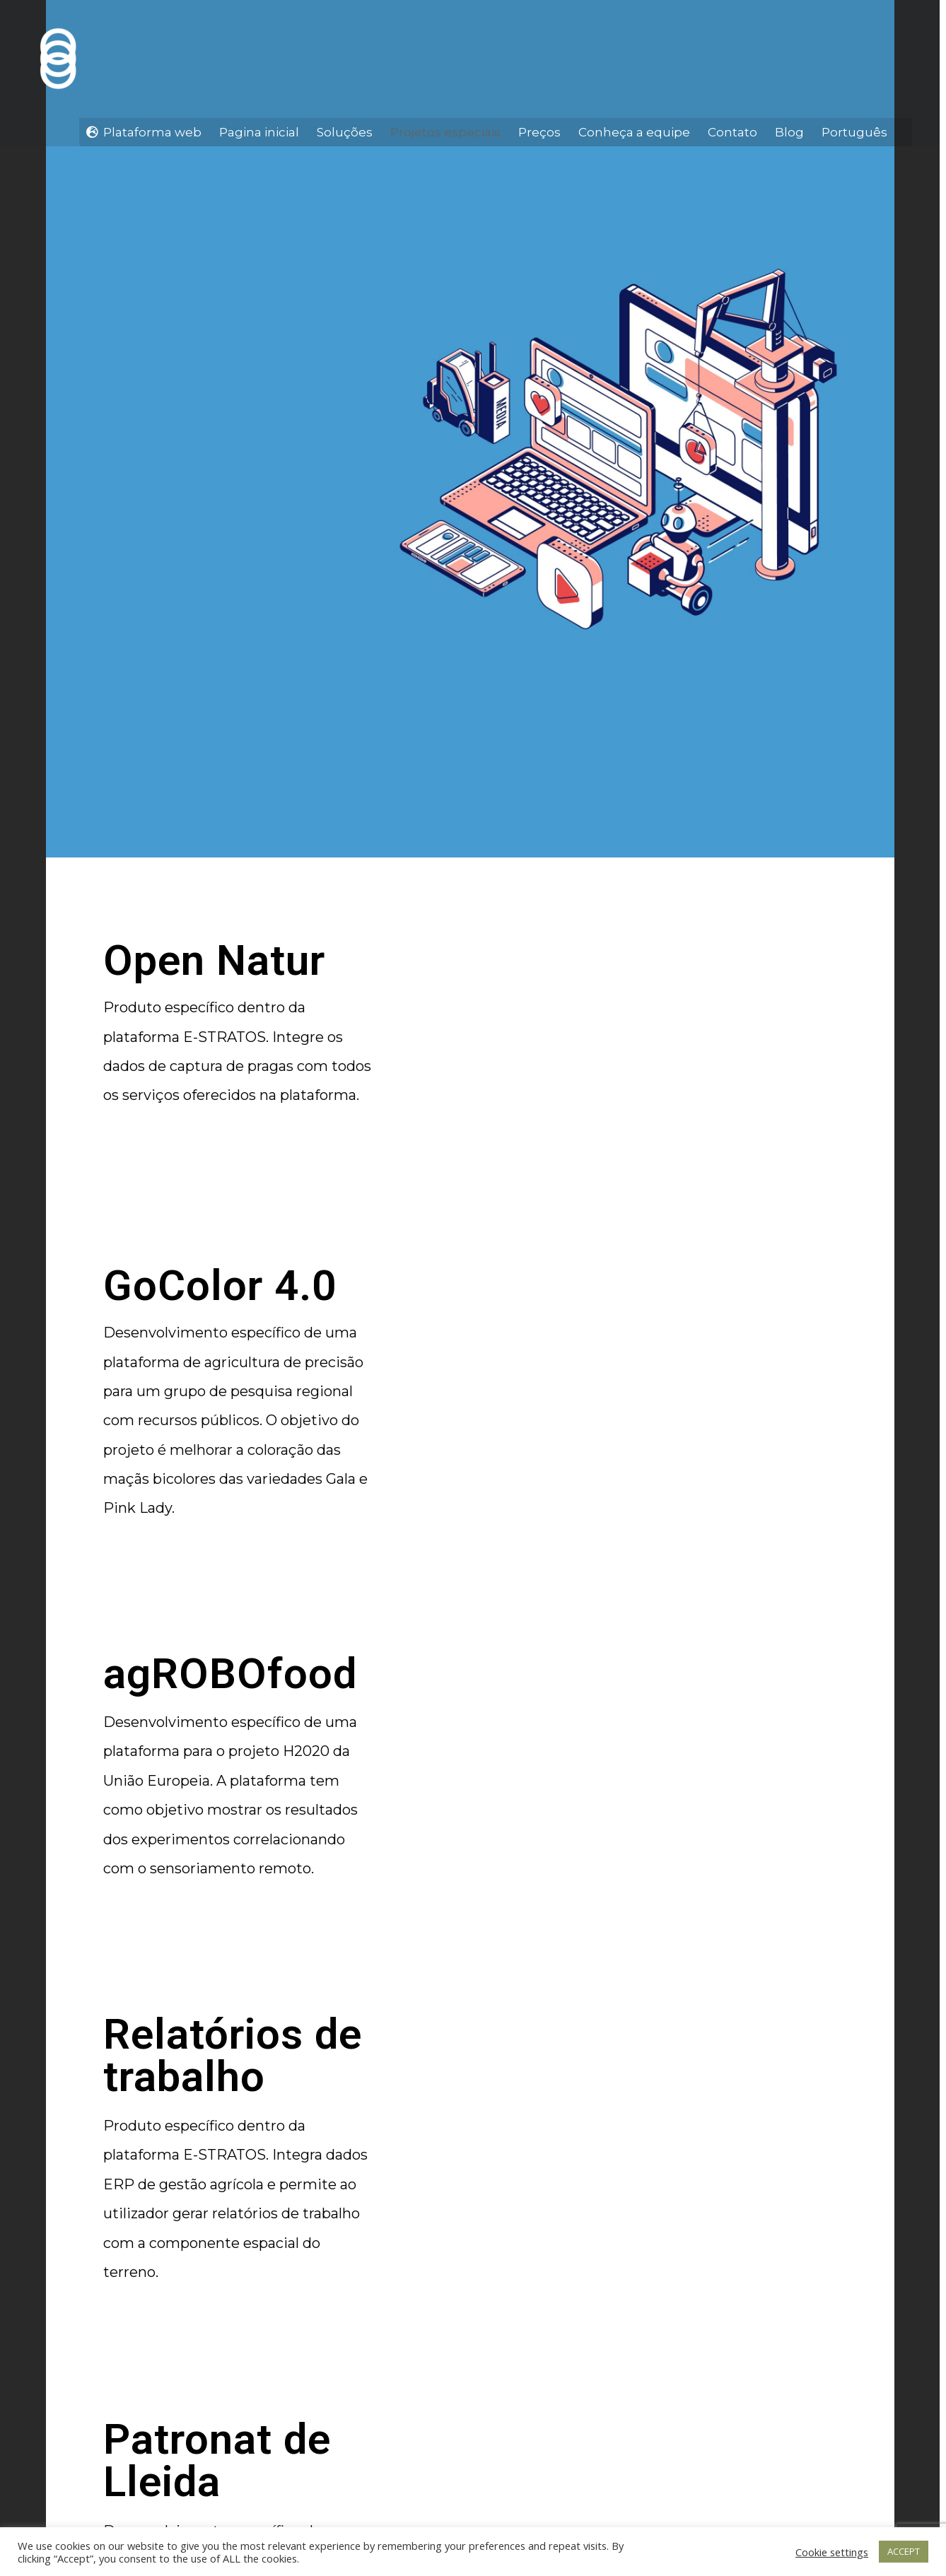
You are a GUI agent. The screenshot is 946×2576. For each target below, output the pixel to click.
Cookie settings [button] (831, 2552)
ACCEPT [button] (903, 2551)
